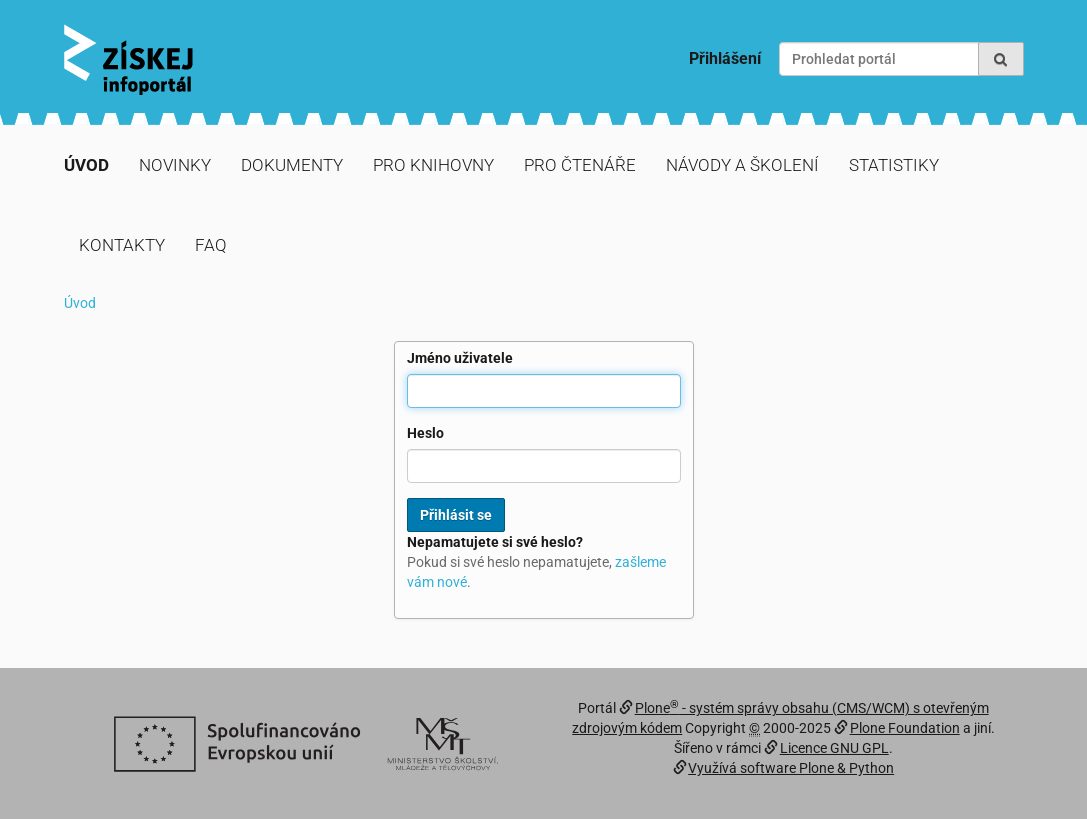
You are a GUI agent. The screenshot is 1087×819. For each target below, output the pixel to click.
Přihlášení (725, 58)
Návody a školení (742, 165)
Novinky (175, 165)
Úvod (86, 165)
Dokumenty (292, 165)
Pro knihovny (433, 165)
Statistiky (894, 165)
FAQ (211, 245)
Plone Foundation (905, 728)
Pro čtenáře (580, 165)
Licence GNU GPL (834, 748)
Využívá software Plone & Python (791, 768)
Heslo (425, 433)
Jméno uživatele (460, 358)
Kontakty (122, 245)
